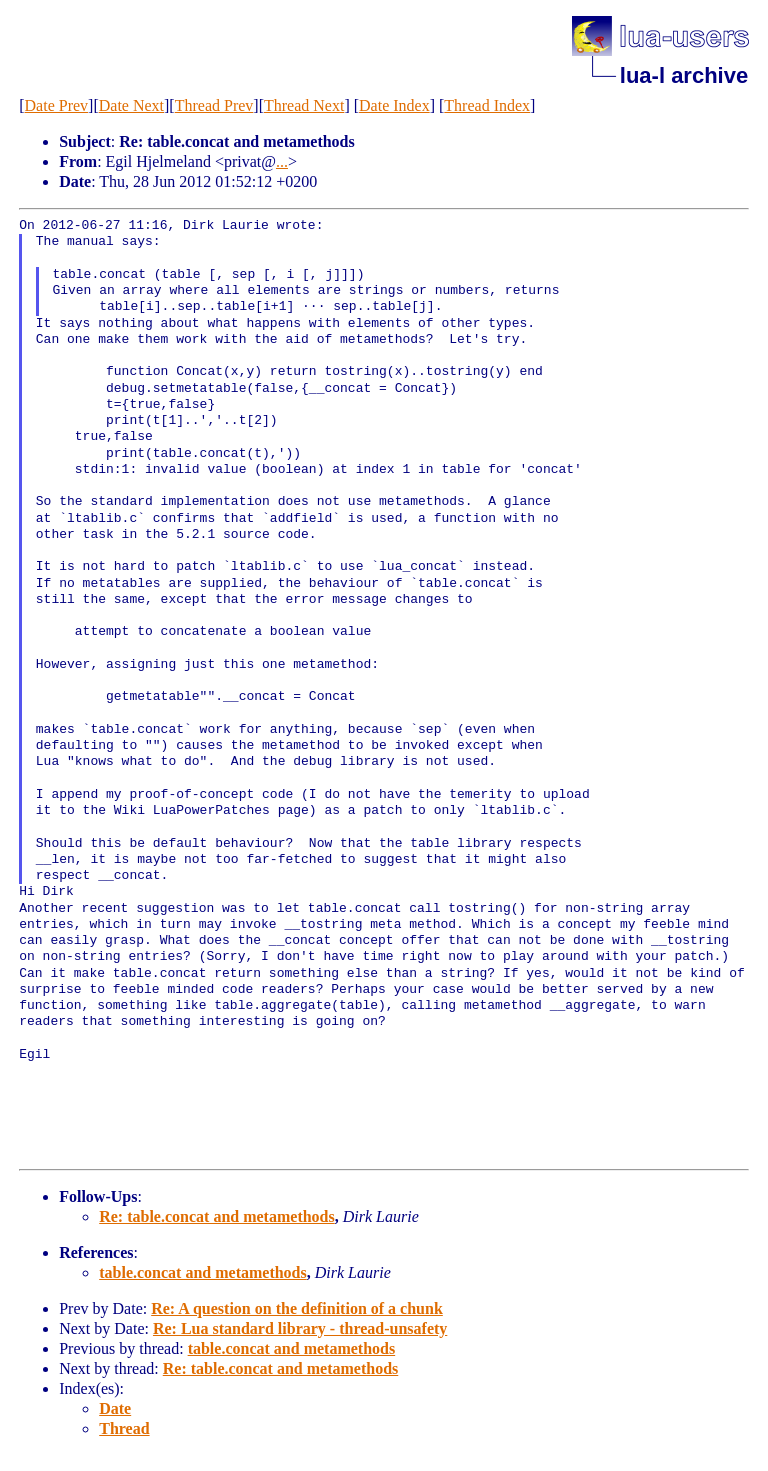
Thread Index (487, 105)
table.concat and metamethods (203, 1272)
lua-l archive (684, 75)
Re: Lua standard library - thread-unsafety (300, 1328)
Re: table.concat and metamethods (217, 1216)
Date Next (131, 105)
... (282, 161)
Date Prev (57, 105)
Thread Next (304, 105)
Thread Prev (214, 105)
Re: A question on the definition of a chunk (297, 1308)
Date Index (394, 105)
